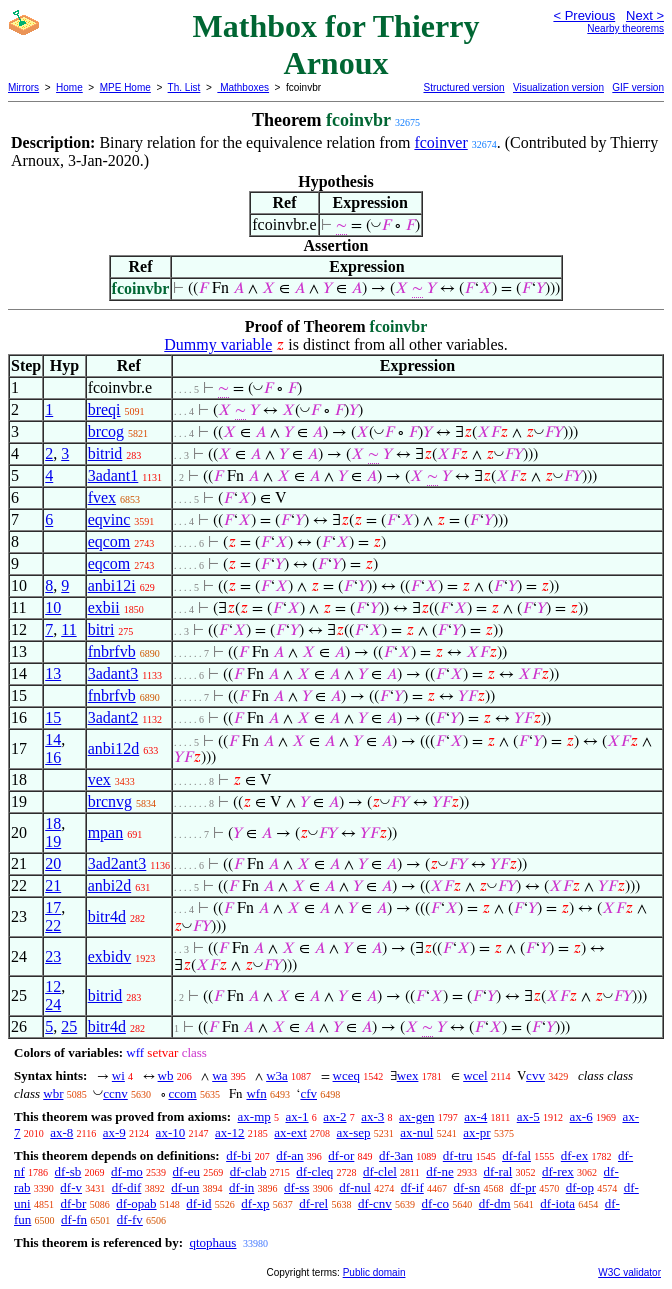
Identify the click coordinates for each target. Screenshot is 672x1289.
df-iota (557, 1203)
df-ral (497, 1171)
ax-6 (581, 1116)
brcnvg (110, 801)
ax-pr (476, 1132)
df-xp (255, 1203)
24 (53, 1004)
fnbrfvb (112, 651)
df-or (341, 1155)
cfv (308, 1093)
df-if (412, 1187)
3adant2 (113, 717)
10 (53, 607)
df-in (241, 1187)
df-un (185, 1187)
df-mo (127, 1171)
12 (53, 986)
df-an (289, 1155)
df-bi (238, 1155)
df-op (580, 1187)
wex (408, 1075)
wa (219, 1075)
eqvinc (109, 519)
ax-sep (354, 1132)
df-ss (296, 1187)
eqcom (109, 541)
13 (53, 673)
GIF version (638, 87)
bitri (101, 629)
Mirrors (23, 87)
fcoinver (440, 142)
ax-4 (475, 1116)
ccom (183, 1093)
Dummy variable (218, 344)
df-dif (127, 1187)
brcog (106, 431)
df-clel (380, 1171)
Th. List (184, 87)
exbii (104, 607)
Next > (645, 15)
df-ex (574, 1155)
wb (166, 1075)
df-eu (186, 1171)
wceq (346, 1075)
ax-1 (297, 1116)
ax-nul (416, 1132)
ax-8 (61, 1132)
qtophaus (212, 1242)
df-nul (355, 1187)
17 (53, 907)
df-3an (396, 1155)
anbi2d (110, 885)
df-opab (136, 1203)
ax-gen (416, 1116)
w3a (277, 1075)
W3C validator (629, 1272)
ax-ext (290, 1132)
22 (53, 925)
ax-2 (334, 1116)
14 (53, 739)
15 (53, 717)
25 (69, 1026)
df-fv (130, 1219)
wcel (475, 1075)
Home (69, 87)
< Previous (584, 15)
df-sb (68, 1171)
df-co (435, 1203)
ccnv (115, 1093)
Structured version (463, 87)
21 (53, 885)
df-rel (313, 1203)
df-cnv (375, 1203)
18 (53, 823)
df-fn (74, 1219)
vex (99, 779)
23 (53, 956)
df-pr (523, 1187)
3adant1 (113, 475)
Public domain (374, 1272)
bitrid (105, 453)
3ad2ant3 (117, 863)
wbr (53, 1093)
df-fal (516, 1155)
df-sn (467, 1187)
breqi (104, 409)
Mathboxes (243, 87)
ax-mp (254, 1116)
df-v (71, 1187)
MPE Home (125, 87)
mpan (106, 832)
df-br (73, 1203)
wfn (256, 1093)
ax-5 (528, 1116)
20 (53, 863)
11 (68, 629)
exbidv (110, 956)
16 (53, 757)
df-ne (439, 1171)
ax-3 (372, 1116)
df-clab (248, 1171)
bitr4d (107, 916)
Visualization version (558, 87)
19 (53, 841)
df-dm (495, 1203)
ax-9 (114, 1132)
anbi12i (112, 585)
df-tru (458, 1155)
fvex (102, 497)
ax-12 (230, 1132)
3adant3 (113, 673)
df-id (198, 1203)
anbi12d (114, 748)
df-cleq (314, 1171)
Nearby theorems (625, 28)
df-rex (558, 1171)
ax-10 (171, 1132)
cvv (535, 1075)
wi (118, 1075)
